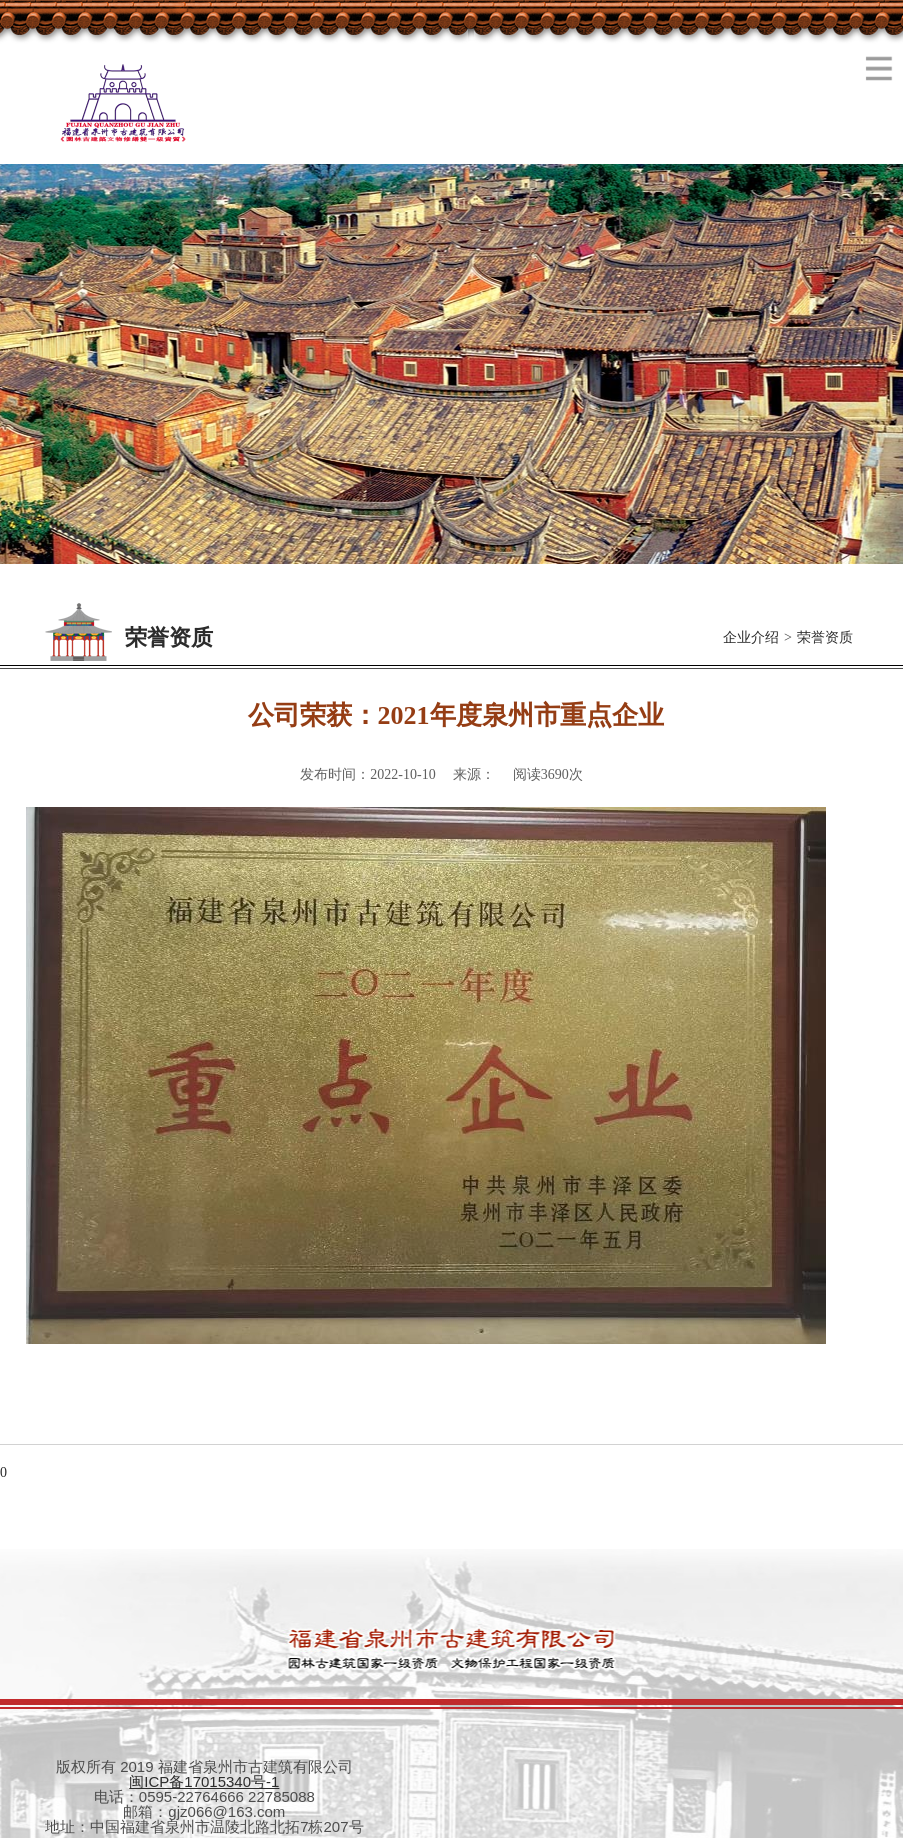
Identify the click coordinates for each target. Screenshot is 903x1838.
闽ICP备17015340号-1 (204, 1781)
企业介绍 (751, 637)
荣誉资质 (825, 637)
